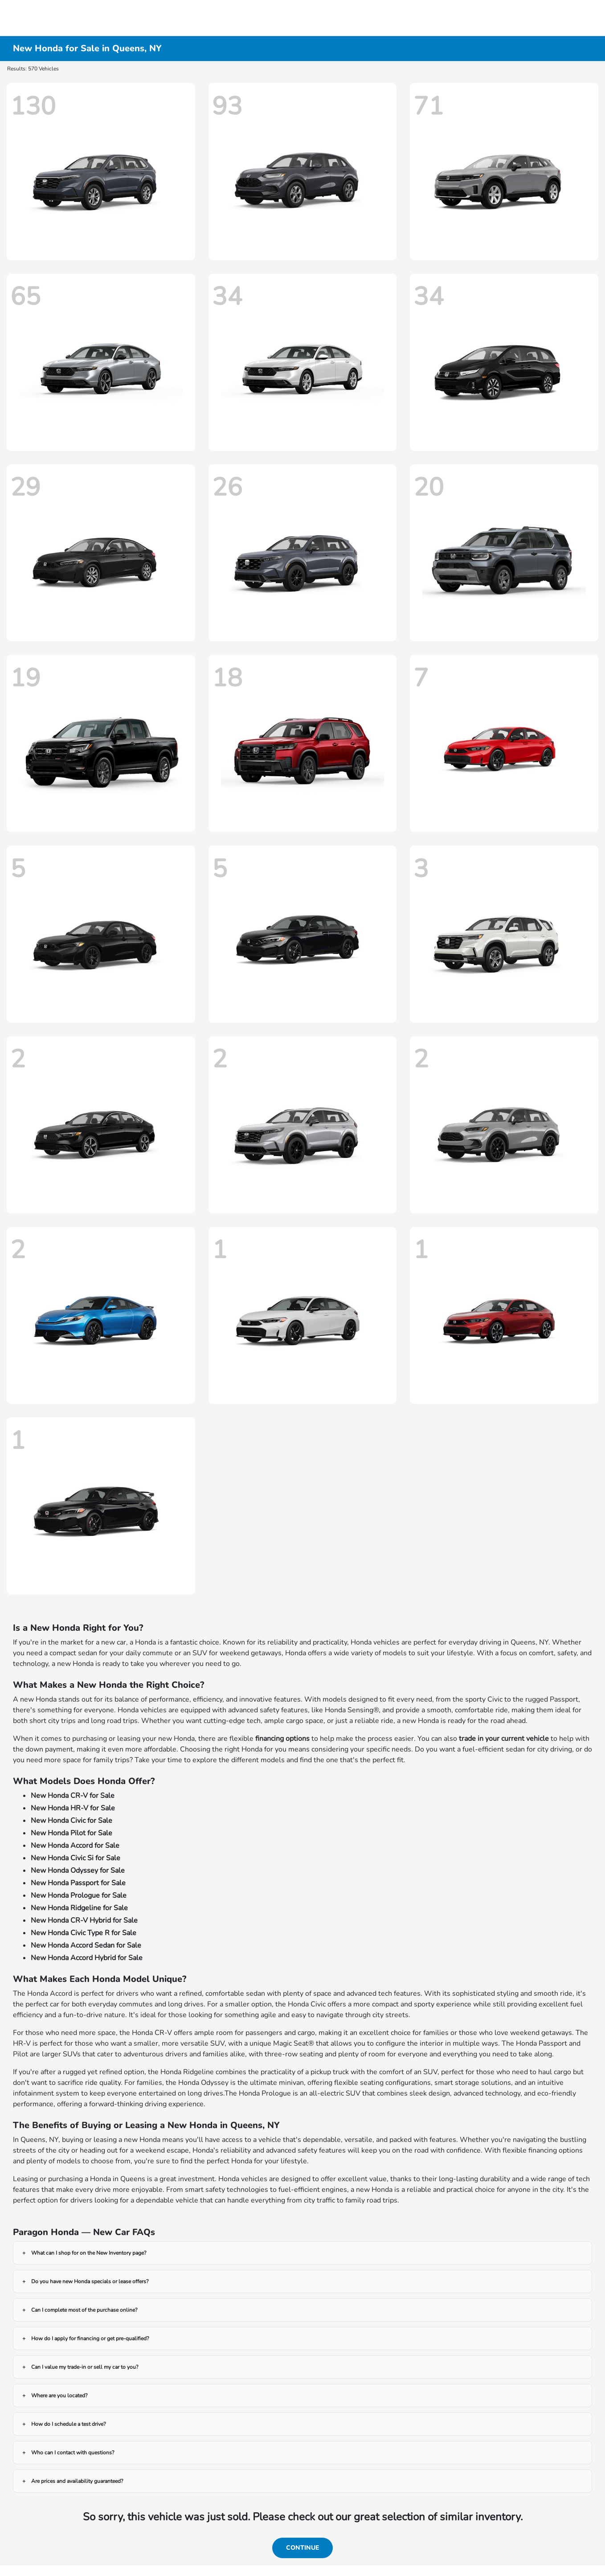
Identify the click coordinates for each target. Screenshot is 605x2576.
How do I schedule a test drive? (68, 2424)
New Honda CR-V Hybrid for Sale (84, 1920)
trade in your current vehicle (504, 1738)
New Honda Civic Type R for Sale (83, 1933)
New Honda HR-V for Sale (73, 1808)
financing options (282, 1738)
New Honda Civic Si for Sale (75, 1858)
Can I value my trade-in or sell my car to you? (84, 2367)
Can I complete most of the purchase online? (84, 2309)
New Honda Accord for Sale (75, 1845)
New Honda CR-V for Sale (72, 1796)
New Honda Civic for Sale (71, 1820)
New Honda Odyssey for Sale (78, 1870)
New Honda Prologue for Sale (79, 1895)
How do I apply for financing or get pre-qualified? (90, 2338)
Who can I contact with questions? (72, 2452)
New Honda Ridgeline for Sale (79, 1908)
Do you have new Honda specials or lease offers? (89, 2281)
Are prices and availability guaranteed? (77, 2481)
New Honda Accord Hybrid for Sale (87, 1958)
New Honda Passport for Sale (78, 1883)
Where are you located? (59, 2395)
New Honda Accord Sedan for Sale (86, 1945)
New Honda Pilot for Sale (71, 1833)
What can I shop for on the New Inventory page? (88, 2252)
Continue (302, 2547)
